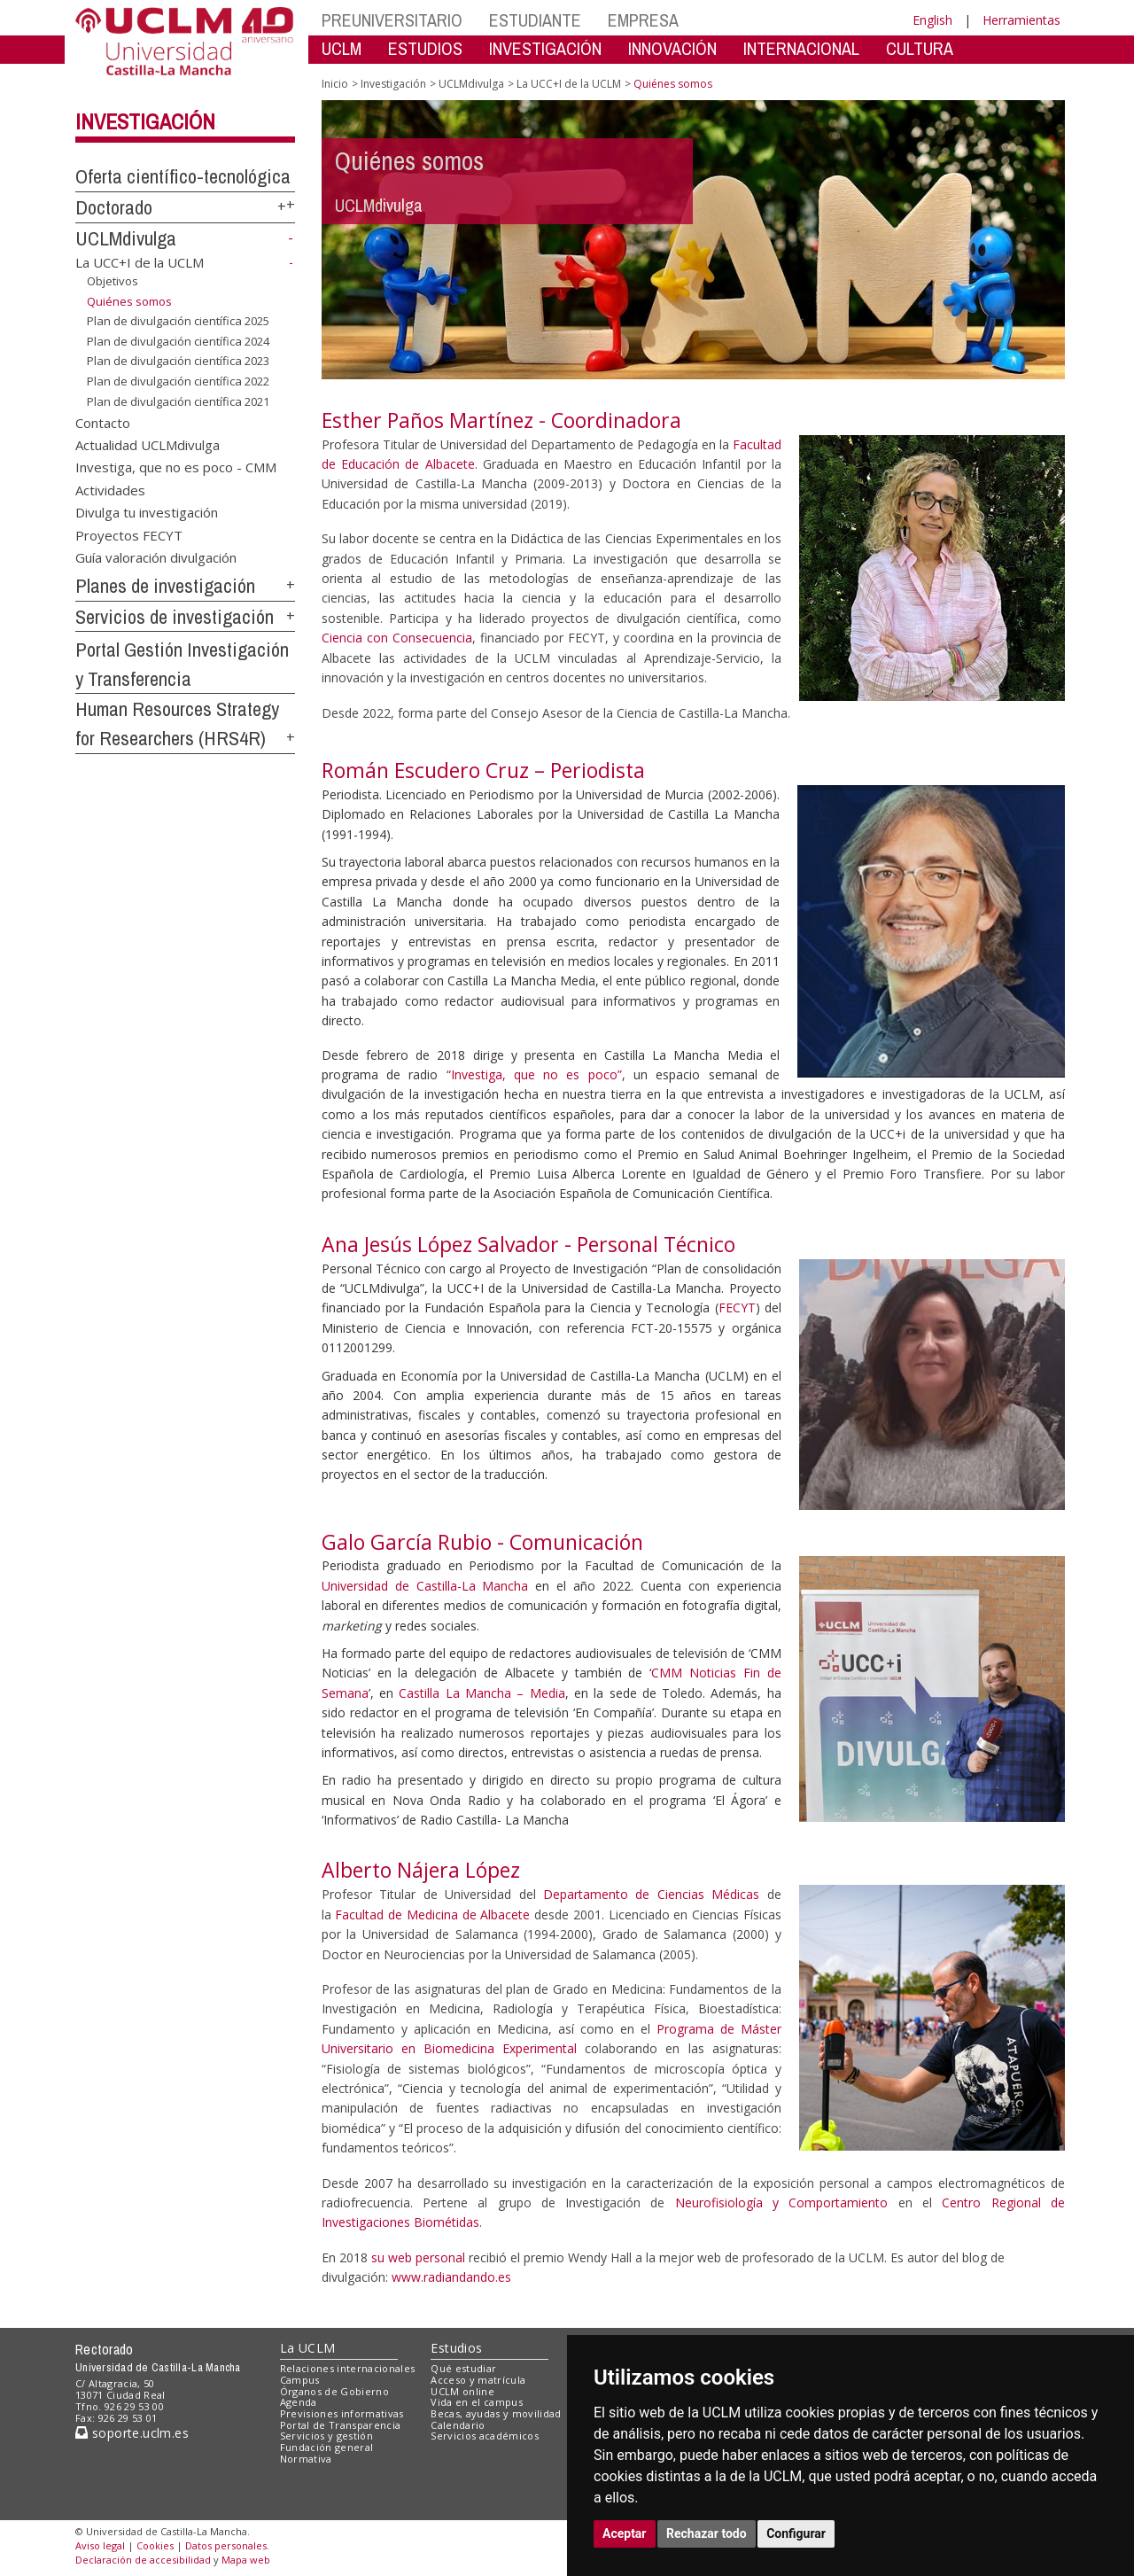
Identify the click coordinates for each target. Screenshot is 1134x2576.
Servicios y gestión (326, 2435)
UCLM (341, 48)
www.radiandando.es (451, 2277)
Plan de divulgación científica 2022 (178, 381)
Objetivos (112, 281)
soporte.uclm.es (132, 2432)
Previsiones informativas (342, 2413)
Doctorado (113, 207)
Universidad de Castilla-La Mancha (425, 1585)
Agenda (298, 2402)
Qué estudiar (463, 2368)
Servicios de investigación (174, 616)
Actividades (110, 489)
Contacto (102, 422)
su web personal (418, 2257)
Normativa (306, 2458)
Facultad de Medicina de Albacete (432, 1914)
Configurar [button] (796, 2533)
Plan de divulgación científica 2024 (178, 341)
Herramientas (1021, 20)
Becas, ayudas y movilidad (496, 2413)
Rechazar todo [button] (706, 2533)
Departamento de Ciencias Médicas (651, 1894)
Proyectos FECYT (129, 534)
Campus (300, 2379)
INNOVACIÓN (672, 48)
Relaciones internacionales (348, 2368)
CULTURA (919, 48)
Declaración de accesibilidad (143, 2559)
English (932, 20)
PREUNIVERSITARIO (392, 20)
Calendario (458, 2425)
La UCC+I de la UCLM (139, 262)
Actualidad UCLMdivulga (147, 444)
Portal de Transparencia (340, 2425)
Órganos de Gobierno (334, 2391)
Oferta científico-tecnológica (183, 176)
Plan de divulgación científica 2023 (178, 361)
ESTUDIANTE (535, 20)
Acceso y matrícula (478, 2379)
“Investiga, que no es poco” (534, 1074)
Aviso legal (100, 2545)
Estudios (456, 2347)
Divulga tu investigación (146, 512)
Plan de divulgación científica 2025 (178, 321)
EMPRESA (643, 20)
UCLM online (462, 2391)
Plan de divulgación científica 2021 (178, 401)
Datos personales (226, 2545)
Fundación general (327, 2447)
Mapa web (245, 2559)
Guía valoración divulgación (156, 557)
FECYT (737, 1307)
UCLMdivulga (125, 238)
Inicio (335, 83)
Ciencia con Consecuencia (397, 637)
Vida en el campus (477, 2402)
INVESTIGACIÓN (545, 48)
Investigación (145, 121)
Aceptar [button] (624, 2533)
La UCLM (308, 2347)
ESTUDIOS (425, 48)
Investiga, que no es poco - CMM (175, 467)
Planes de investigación (165, 585)
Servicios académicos (485, 2435)
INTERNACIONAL (801, 48)
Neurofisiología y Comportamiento (782, 2202)
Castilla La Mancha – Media (481, 1693)
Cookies (155, 2545)
